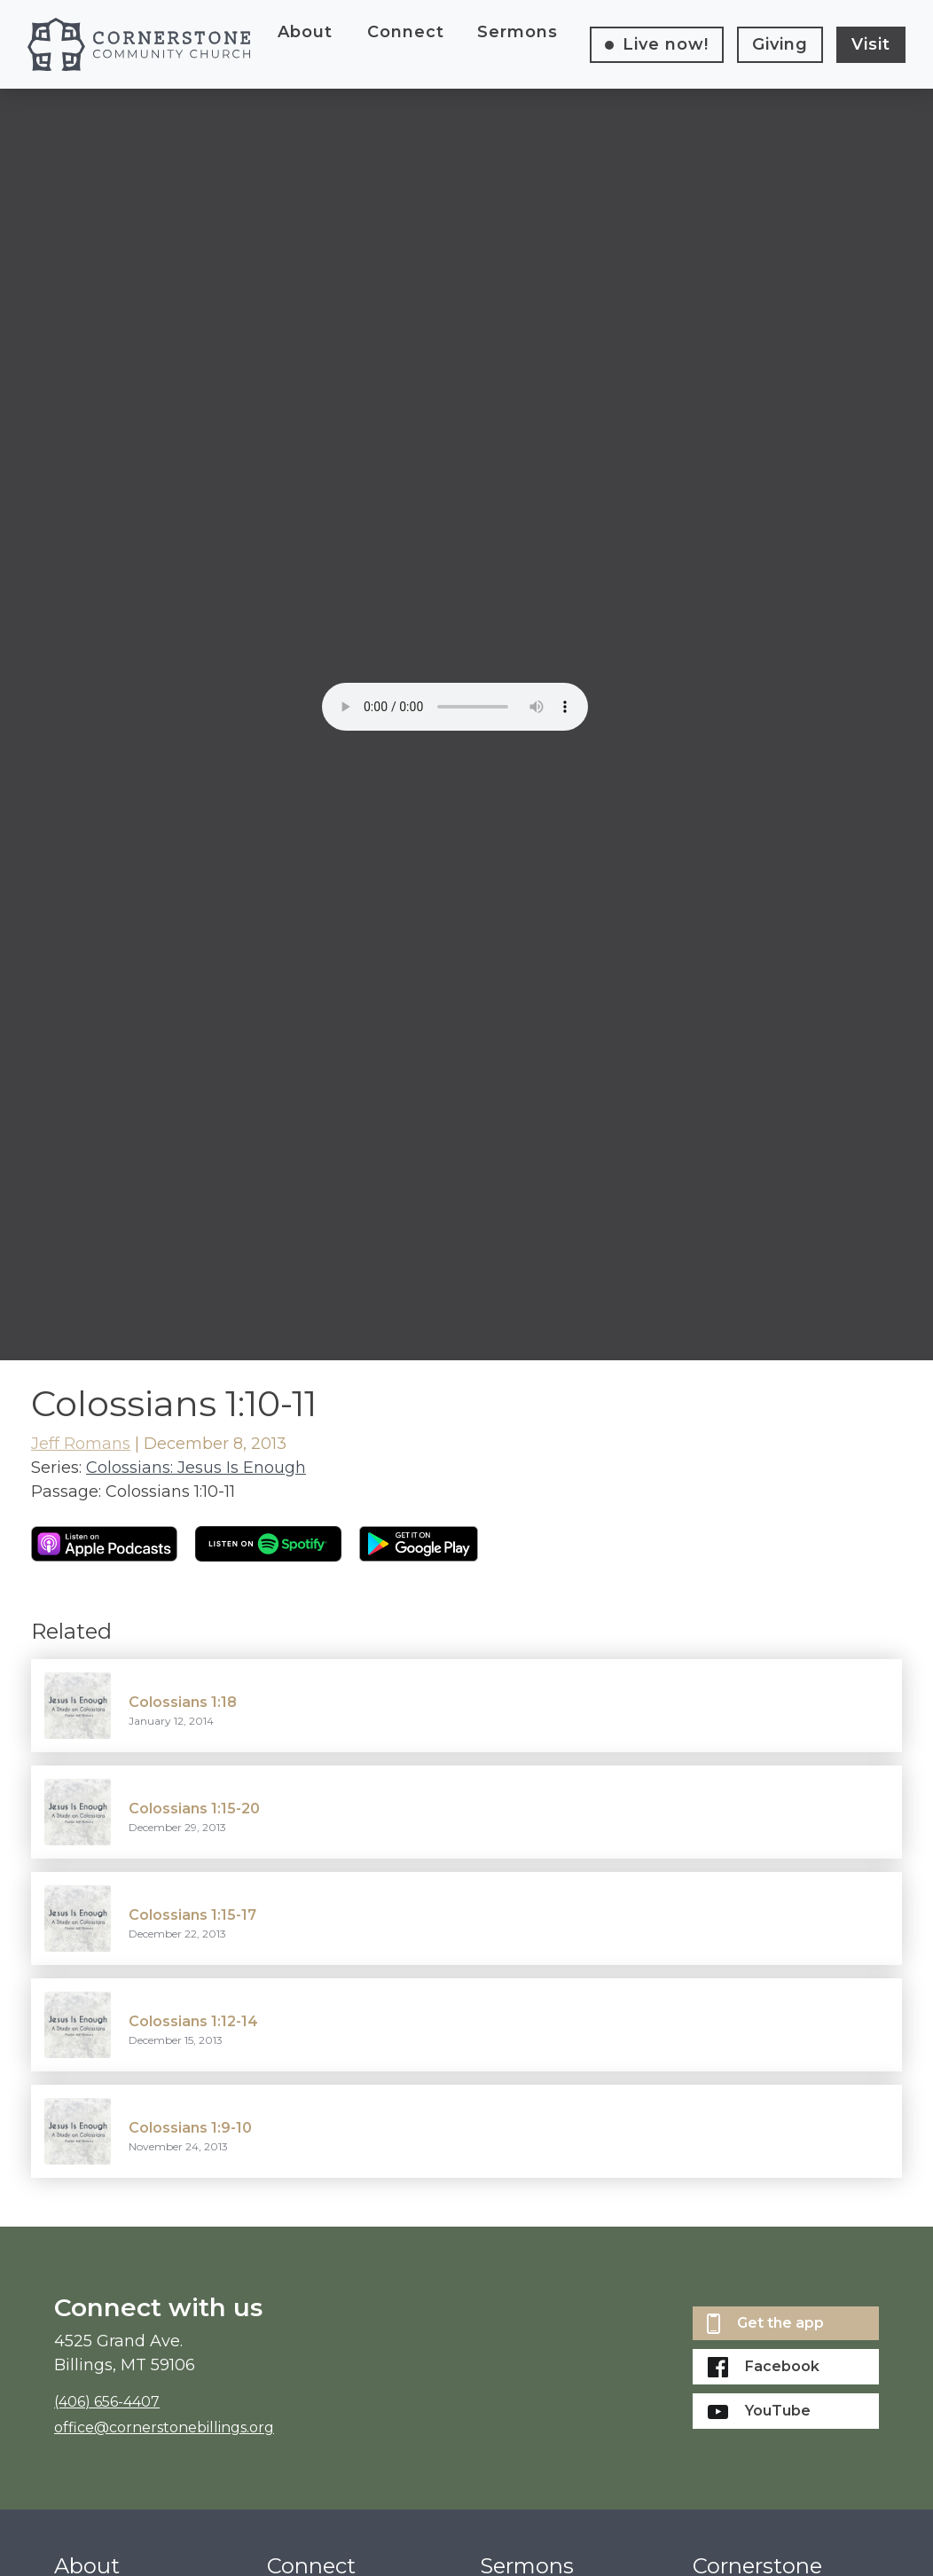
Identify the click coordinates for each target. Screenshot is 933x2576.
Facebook (763, 2367)
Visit (870, 44)
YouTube (759, 2410)
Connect (405, 32)
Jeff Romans (80, 1443)
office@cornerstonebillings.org (164, 2427)
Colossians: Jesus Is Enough (196, 1467)
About (305, 32)
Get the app (765, 2324)
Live (666, 44)
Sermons (517, 32)
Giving (780, 44)
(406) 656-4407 (107, 2401)
